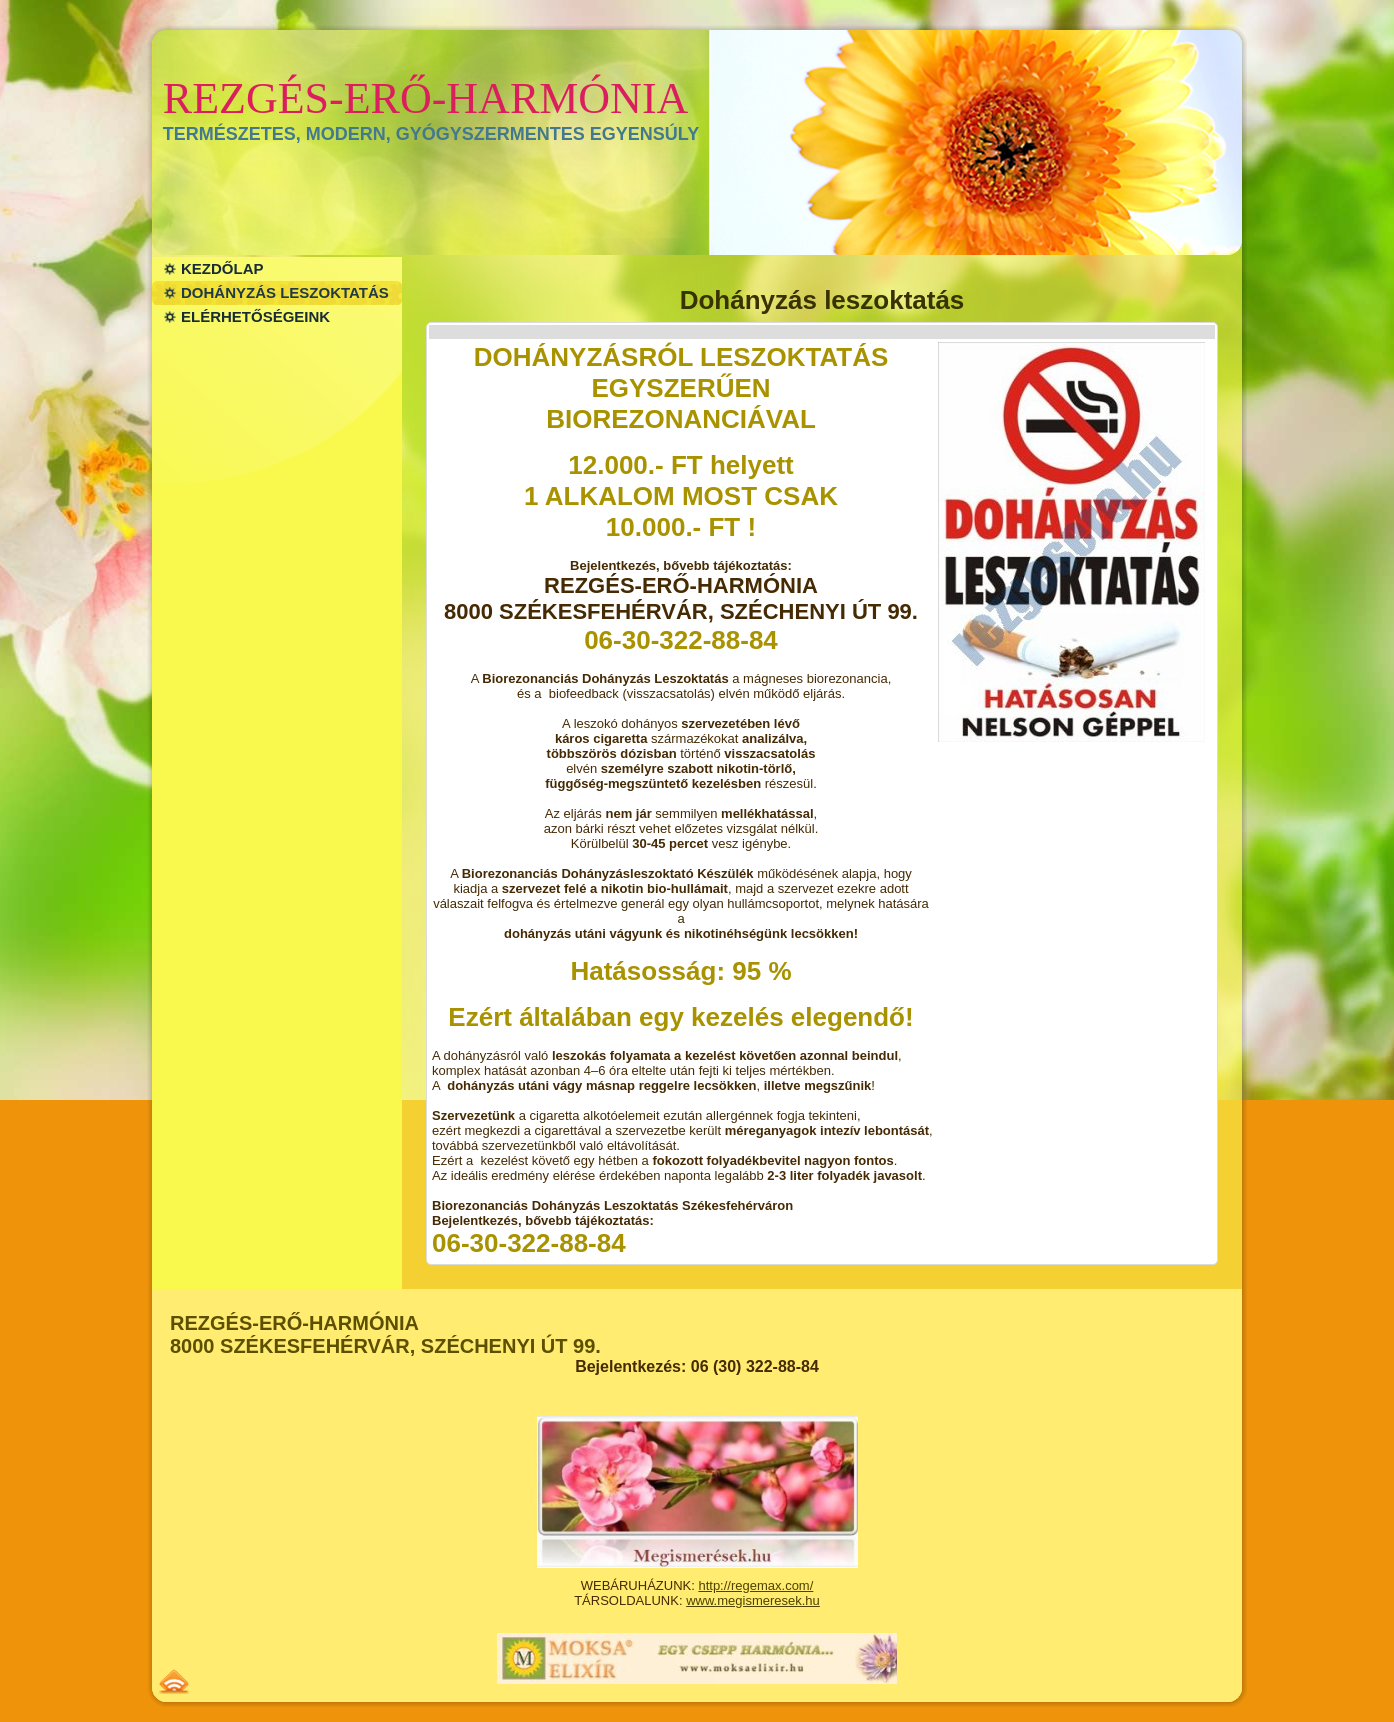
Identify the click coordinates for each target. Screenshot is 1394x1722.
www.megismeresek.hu (753, 1600)
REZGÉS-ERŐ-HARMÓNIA (426, 98)
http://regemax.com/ (755, 1585)
